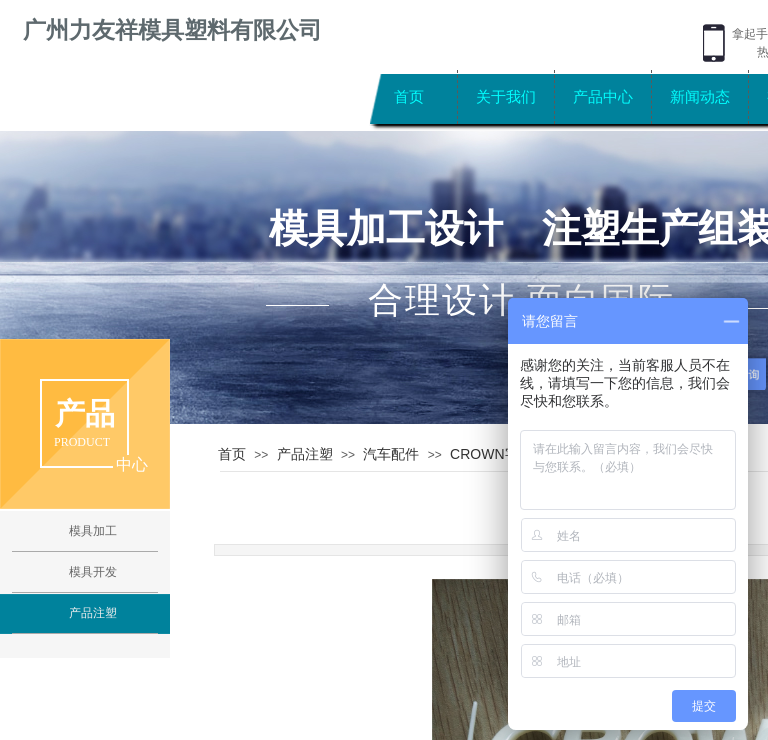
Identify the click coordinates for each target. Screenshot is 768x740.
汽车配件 (391, 454)
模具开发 (93, 572)
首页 (409, 96)
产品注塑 (305, 454)
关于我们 (506, 96)
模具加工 (93, 531)
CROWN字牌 (491, 454)
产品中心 (603, 96)
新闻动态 (700, 96)
